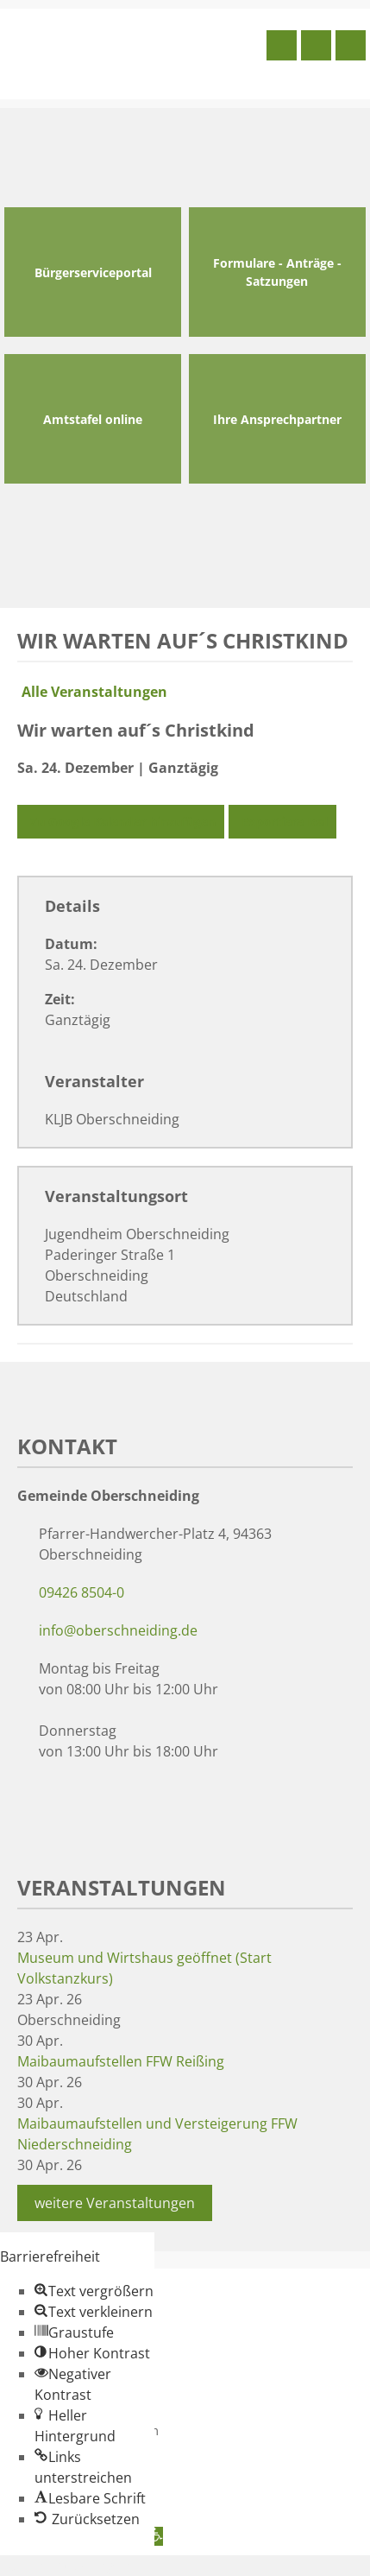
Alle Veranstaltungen (92, 691)
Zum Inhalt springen (65, 2565)
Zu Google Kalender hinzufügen (121, 821)
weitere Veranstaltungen (114, 2202)
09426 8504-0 (81, 1592)
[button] (94, 2291)
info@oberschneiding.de (118, 1630)
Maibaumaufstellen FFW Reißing (120, 2061)
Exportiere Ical (282, 821)
